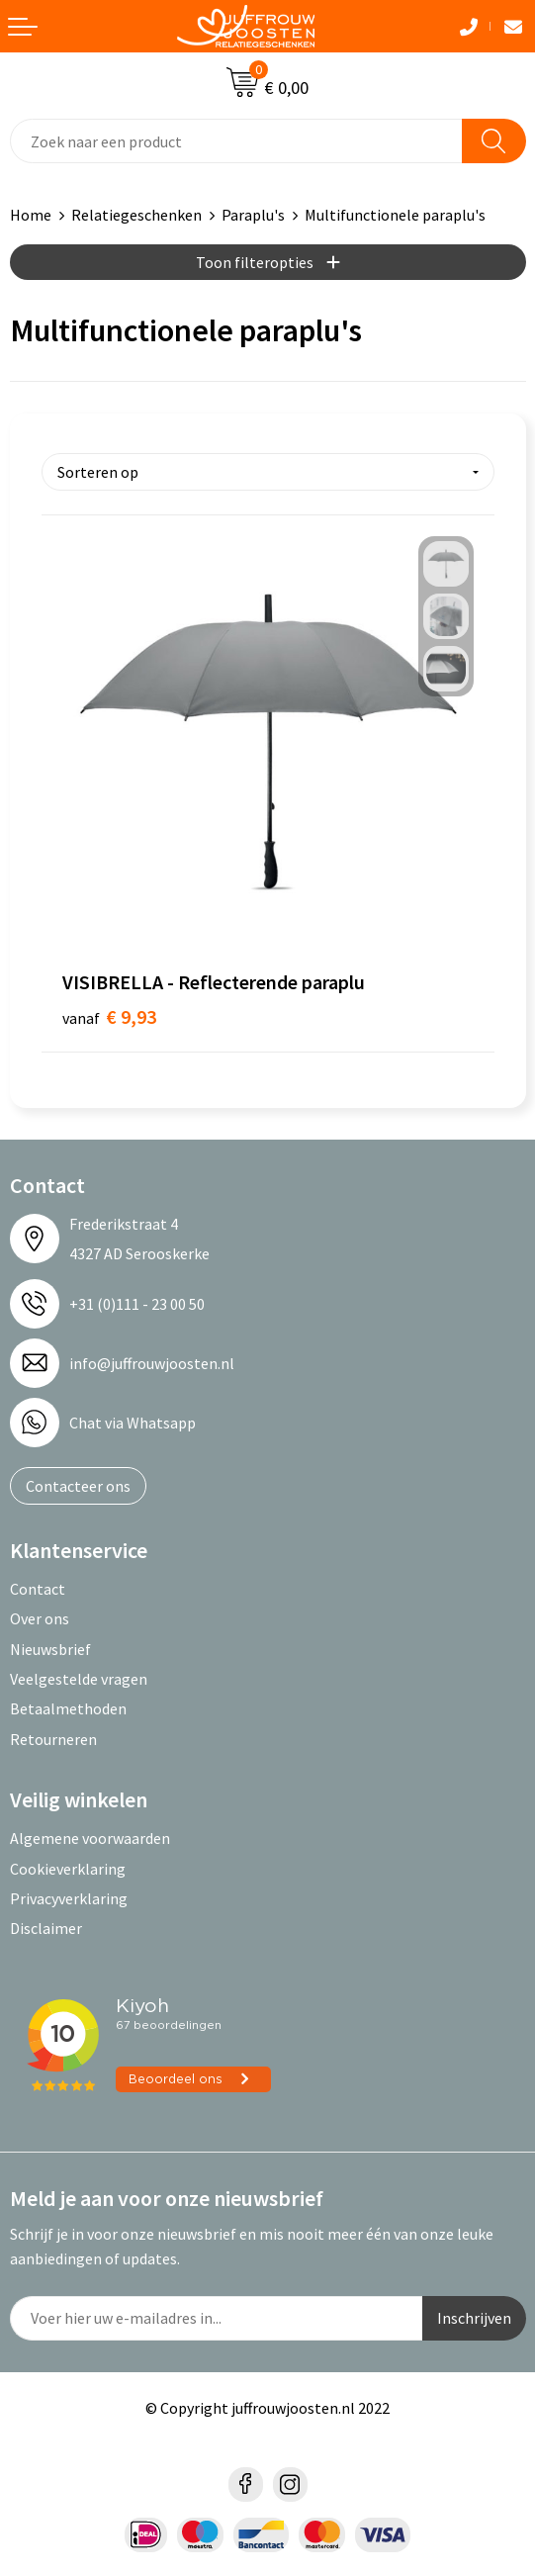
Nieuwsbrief (50, 1649)
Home (30, 215)
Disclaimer (46, 1928)
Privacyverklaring (69, 1898)
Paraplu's (253, 215)
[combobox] (236, 141)
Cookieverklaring (68, 1869)
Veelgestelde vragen (78, 1679)
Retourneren (53, 1739)
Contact (37, 1589)
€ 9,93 (109, 1016)
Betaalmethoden (68, 1708)
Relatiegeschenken (136, 215)
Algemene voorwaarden (90, 1838)
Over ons (39, 1618)
